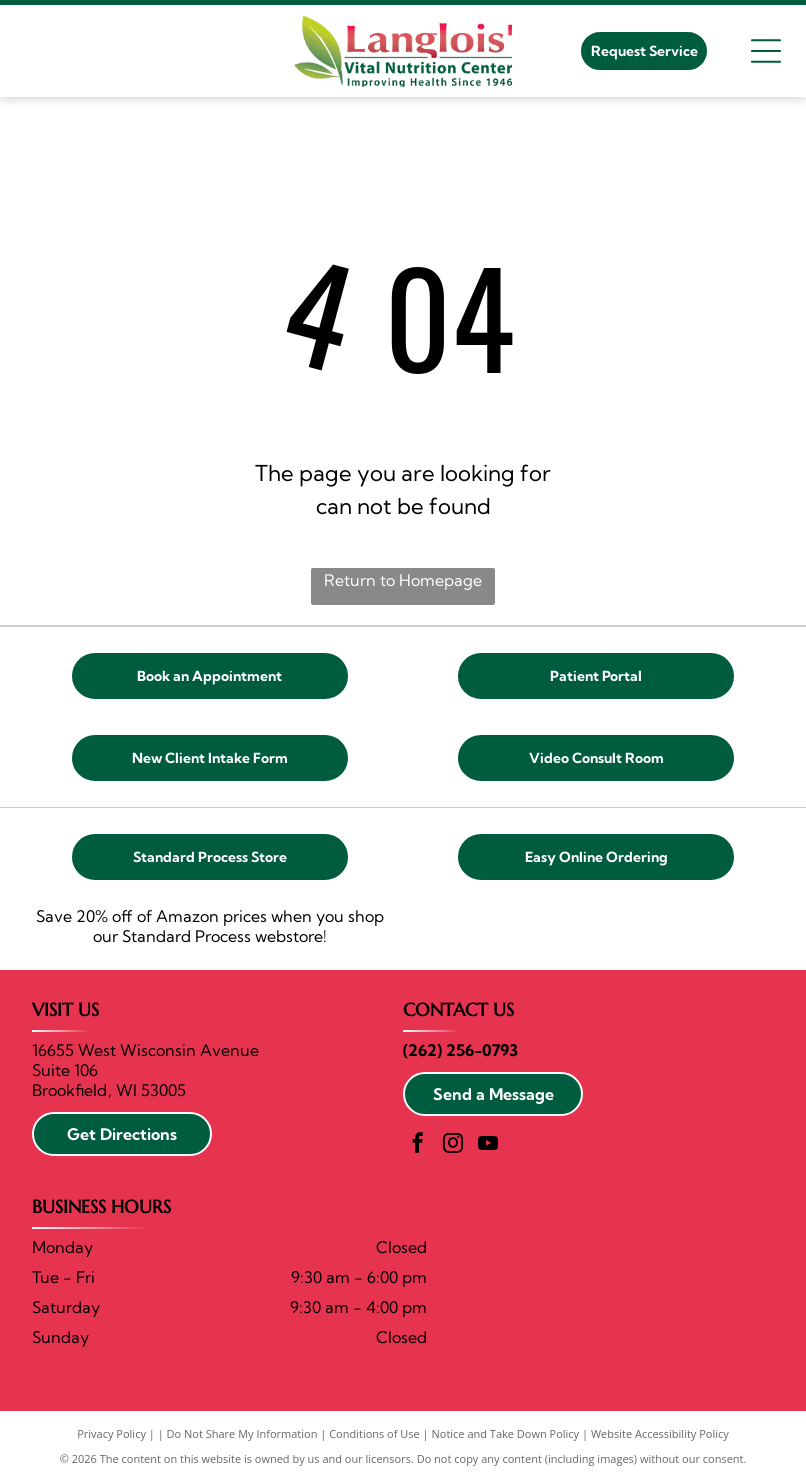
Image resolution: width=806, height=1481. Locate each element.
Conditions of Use (374, 1433)
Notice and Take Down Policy (506, 1433)
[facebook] (418, 1145)
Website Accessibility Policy (660, 1433)
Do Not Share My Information (242, 1433)
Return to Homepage (403, 580)
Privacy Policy (111, 1433)
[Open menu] (766, 51)
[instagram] (453, 1145)
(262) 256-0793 (460, 1050)
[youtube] (488, 1145)
